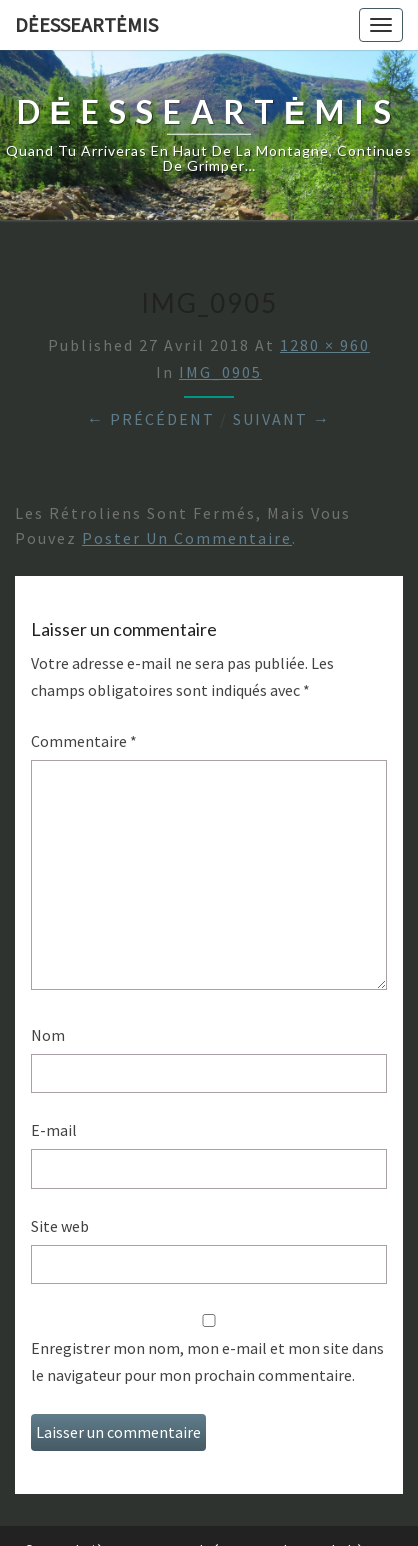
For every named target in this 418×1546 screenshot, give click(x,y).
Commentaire (84, 741)
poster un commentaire (187, 538)
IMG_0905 (220, 372)
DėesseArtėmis (86, 24)
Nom (48, 1035)
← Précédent (151, 419)
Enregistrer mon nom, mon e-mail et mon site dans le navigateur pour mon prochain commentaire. (207, 1361)
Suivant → (282, 419)
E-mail (54, 1130)
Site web (60, 1226)
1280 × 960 (325, 345)
